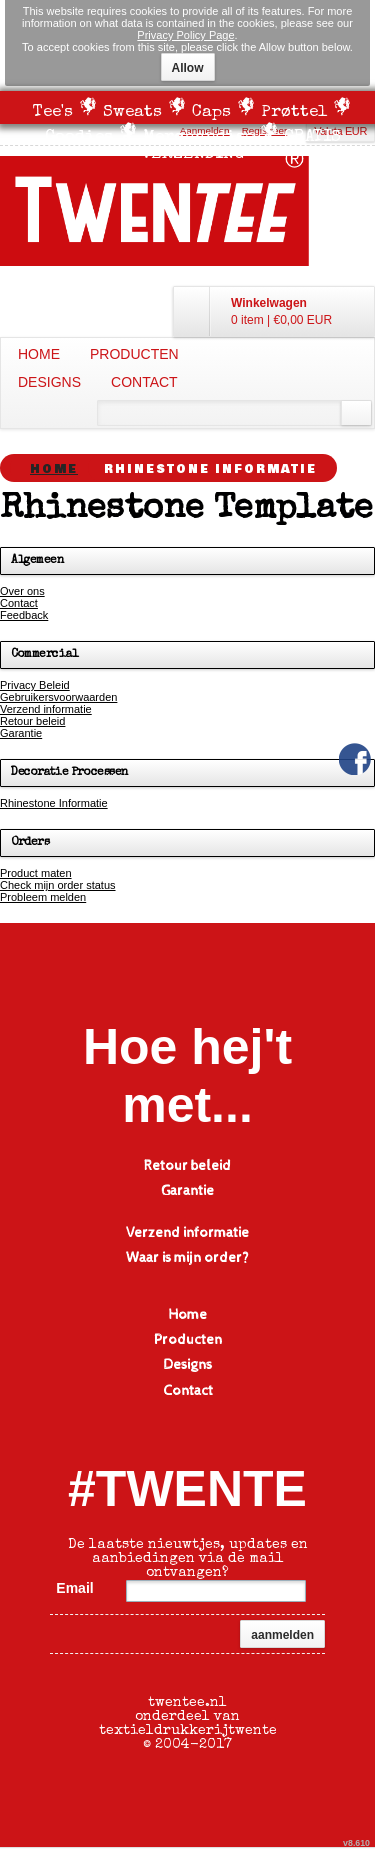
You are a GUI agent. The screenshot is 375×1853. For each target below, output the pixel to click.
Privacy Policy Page (185, 35)
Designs (49, 382)
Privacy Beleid (35, 685)
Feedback (24, 615)
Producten (134, 354)
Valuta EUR (340, 131)
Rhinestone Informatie (54, 803)
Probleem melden (43, 897)
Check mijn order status (58, 885)
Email (74, 1588)
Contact (144, 382)
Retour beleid (32, 721)
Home (39, 354)
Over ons (22, 591)
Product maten (36, 873)
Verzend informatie (46, 709)
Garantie (21, 733)
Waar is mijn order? (187, 1258)
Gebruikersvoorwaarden (58, 697)
